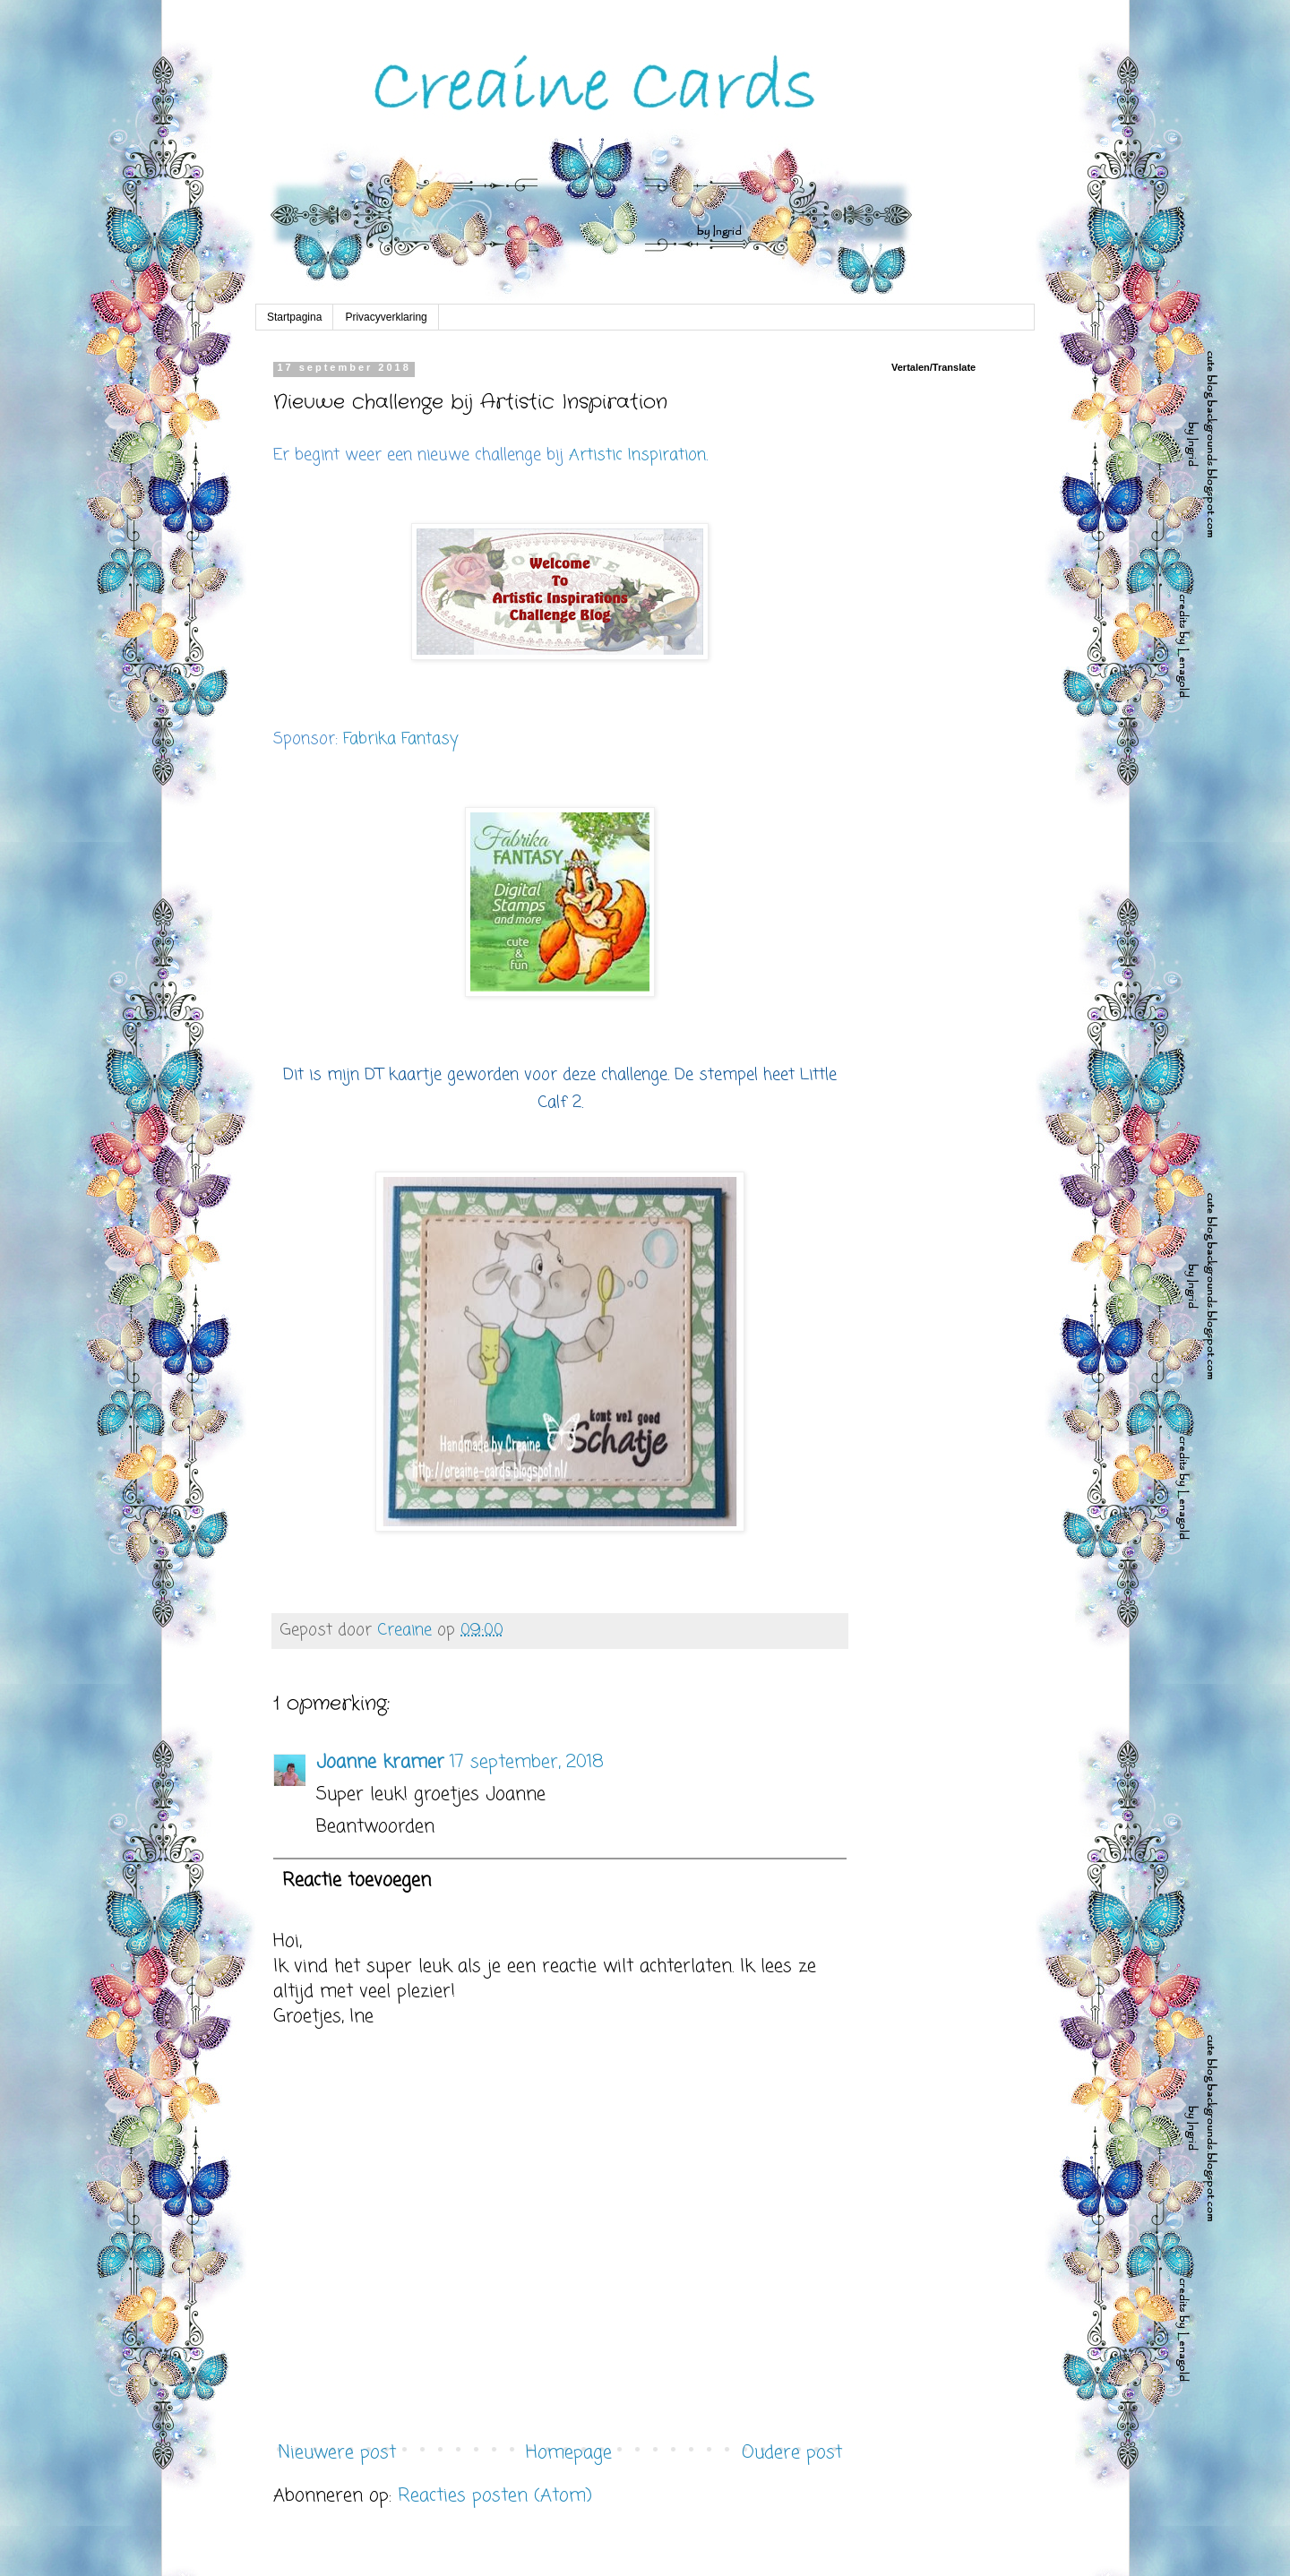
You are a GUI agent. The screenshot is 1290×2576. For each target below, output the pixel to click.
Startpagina (294, 317)
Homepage (569, 2453)
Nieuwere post (337, 2453)
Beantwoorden (375, 1827)
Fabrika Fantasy (400, 738)
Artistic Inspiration (637, 455)
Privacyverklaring (385, 317)
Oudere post (792, 2453)
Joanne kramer (380, 1762)
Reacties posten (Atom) (495, 2496)
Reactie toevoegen (356, 1880)
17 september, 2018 (527, 1762)
